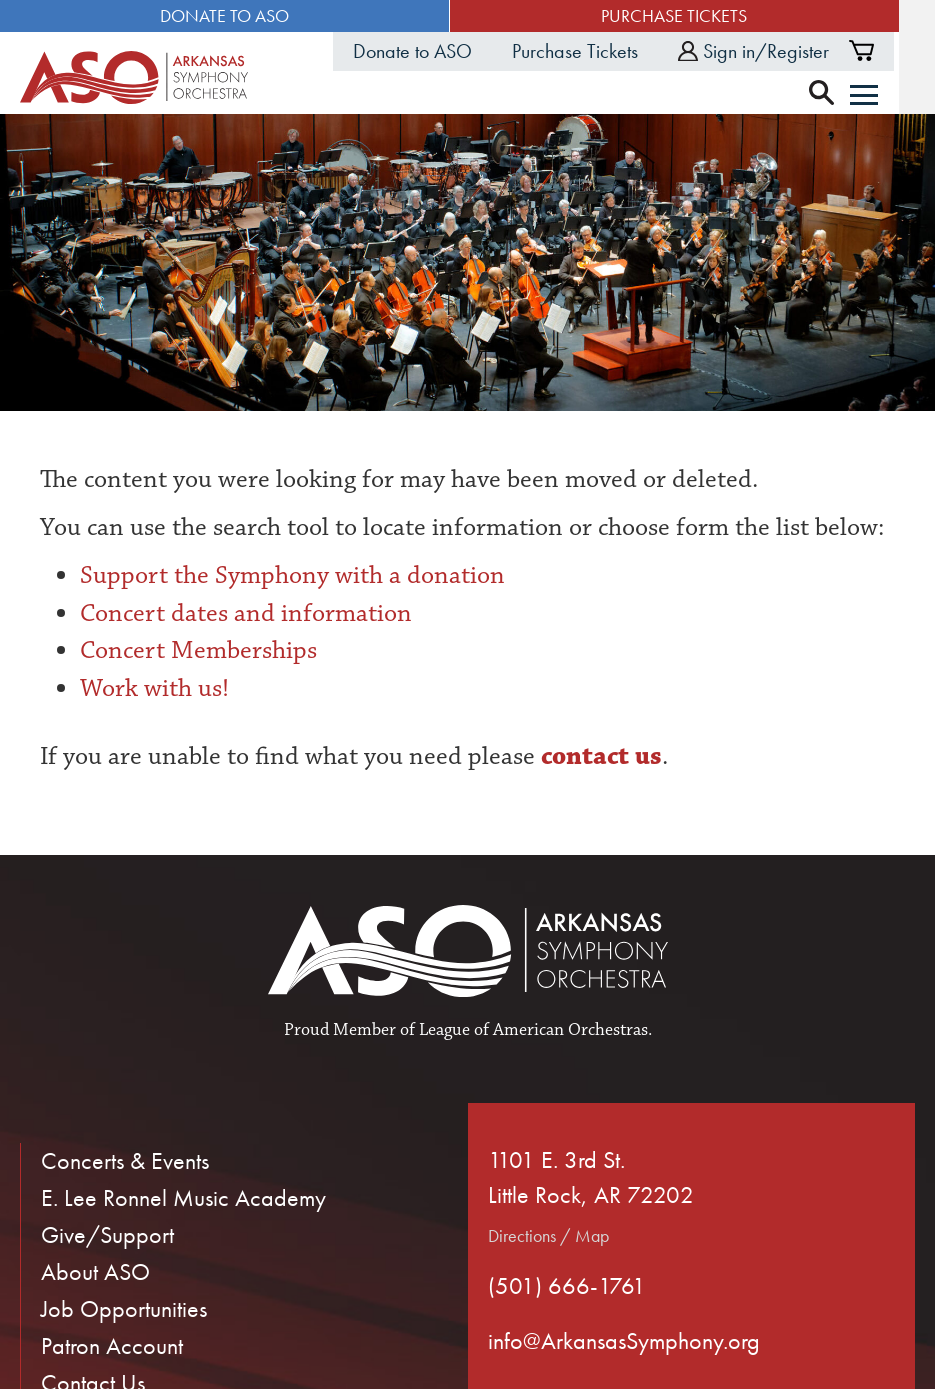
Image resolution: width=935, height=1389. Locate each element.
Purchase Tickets (701, 15)
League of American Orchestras (533, 1031)
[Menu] (900, 97)
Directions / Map (548, 1236)
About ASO (95, 1272)
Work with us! (154, 689)
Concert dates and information (246, 613)
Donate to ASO (233, 15)
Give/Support (107, 1235)
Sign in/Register (789, 51)
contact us (598, 756)
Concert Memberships (198, 651)
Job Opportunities (124, 1309)
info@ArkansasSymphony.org (624, 1341)
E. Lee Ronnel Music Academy (183, 1198)
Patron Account (112, 1346)
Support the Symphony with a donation (292, 576)
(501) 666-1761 (567, 1286)
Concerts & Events (125, 1161)
